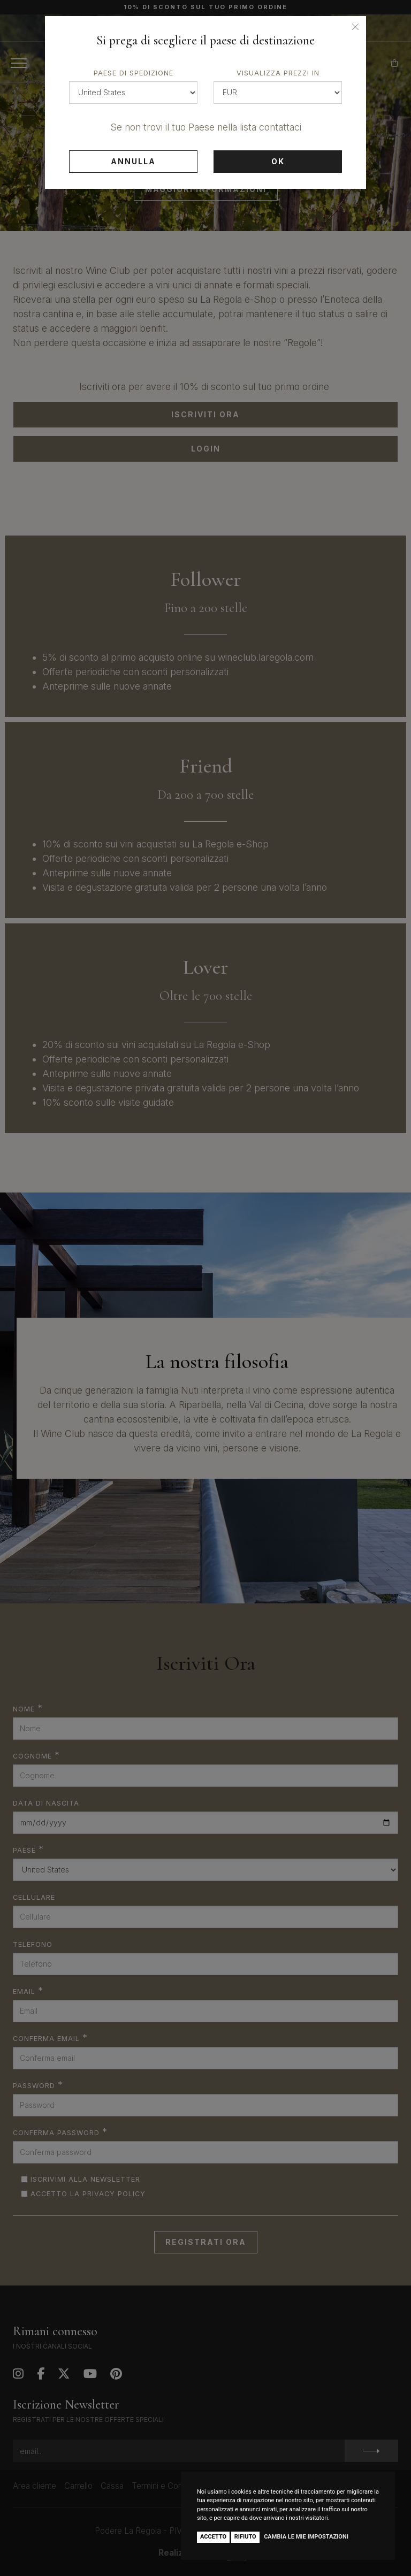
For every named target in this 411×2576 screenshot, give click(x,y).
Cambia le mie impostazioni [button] (306, 2536)
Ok (278, 161)
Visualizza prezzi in (278, 73)
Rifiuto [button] (245, 2536)
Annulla (133, 161)
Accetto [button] (213, 2536)
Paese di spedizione (133, 73)
